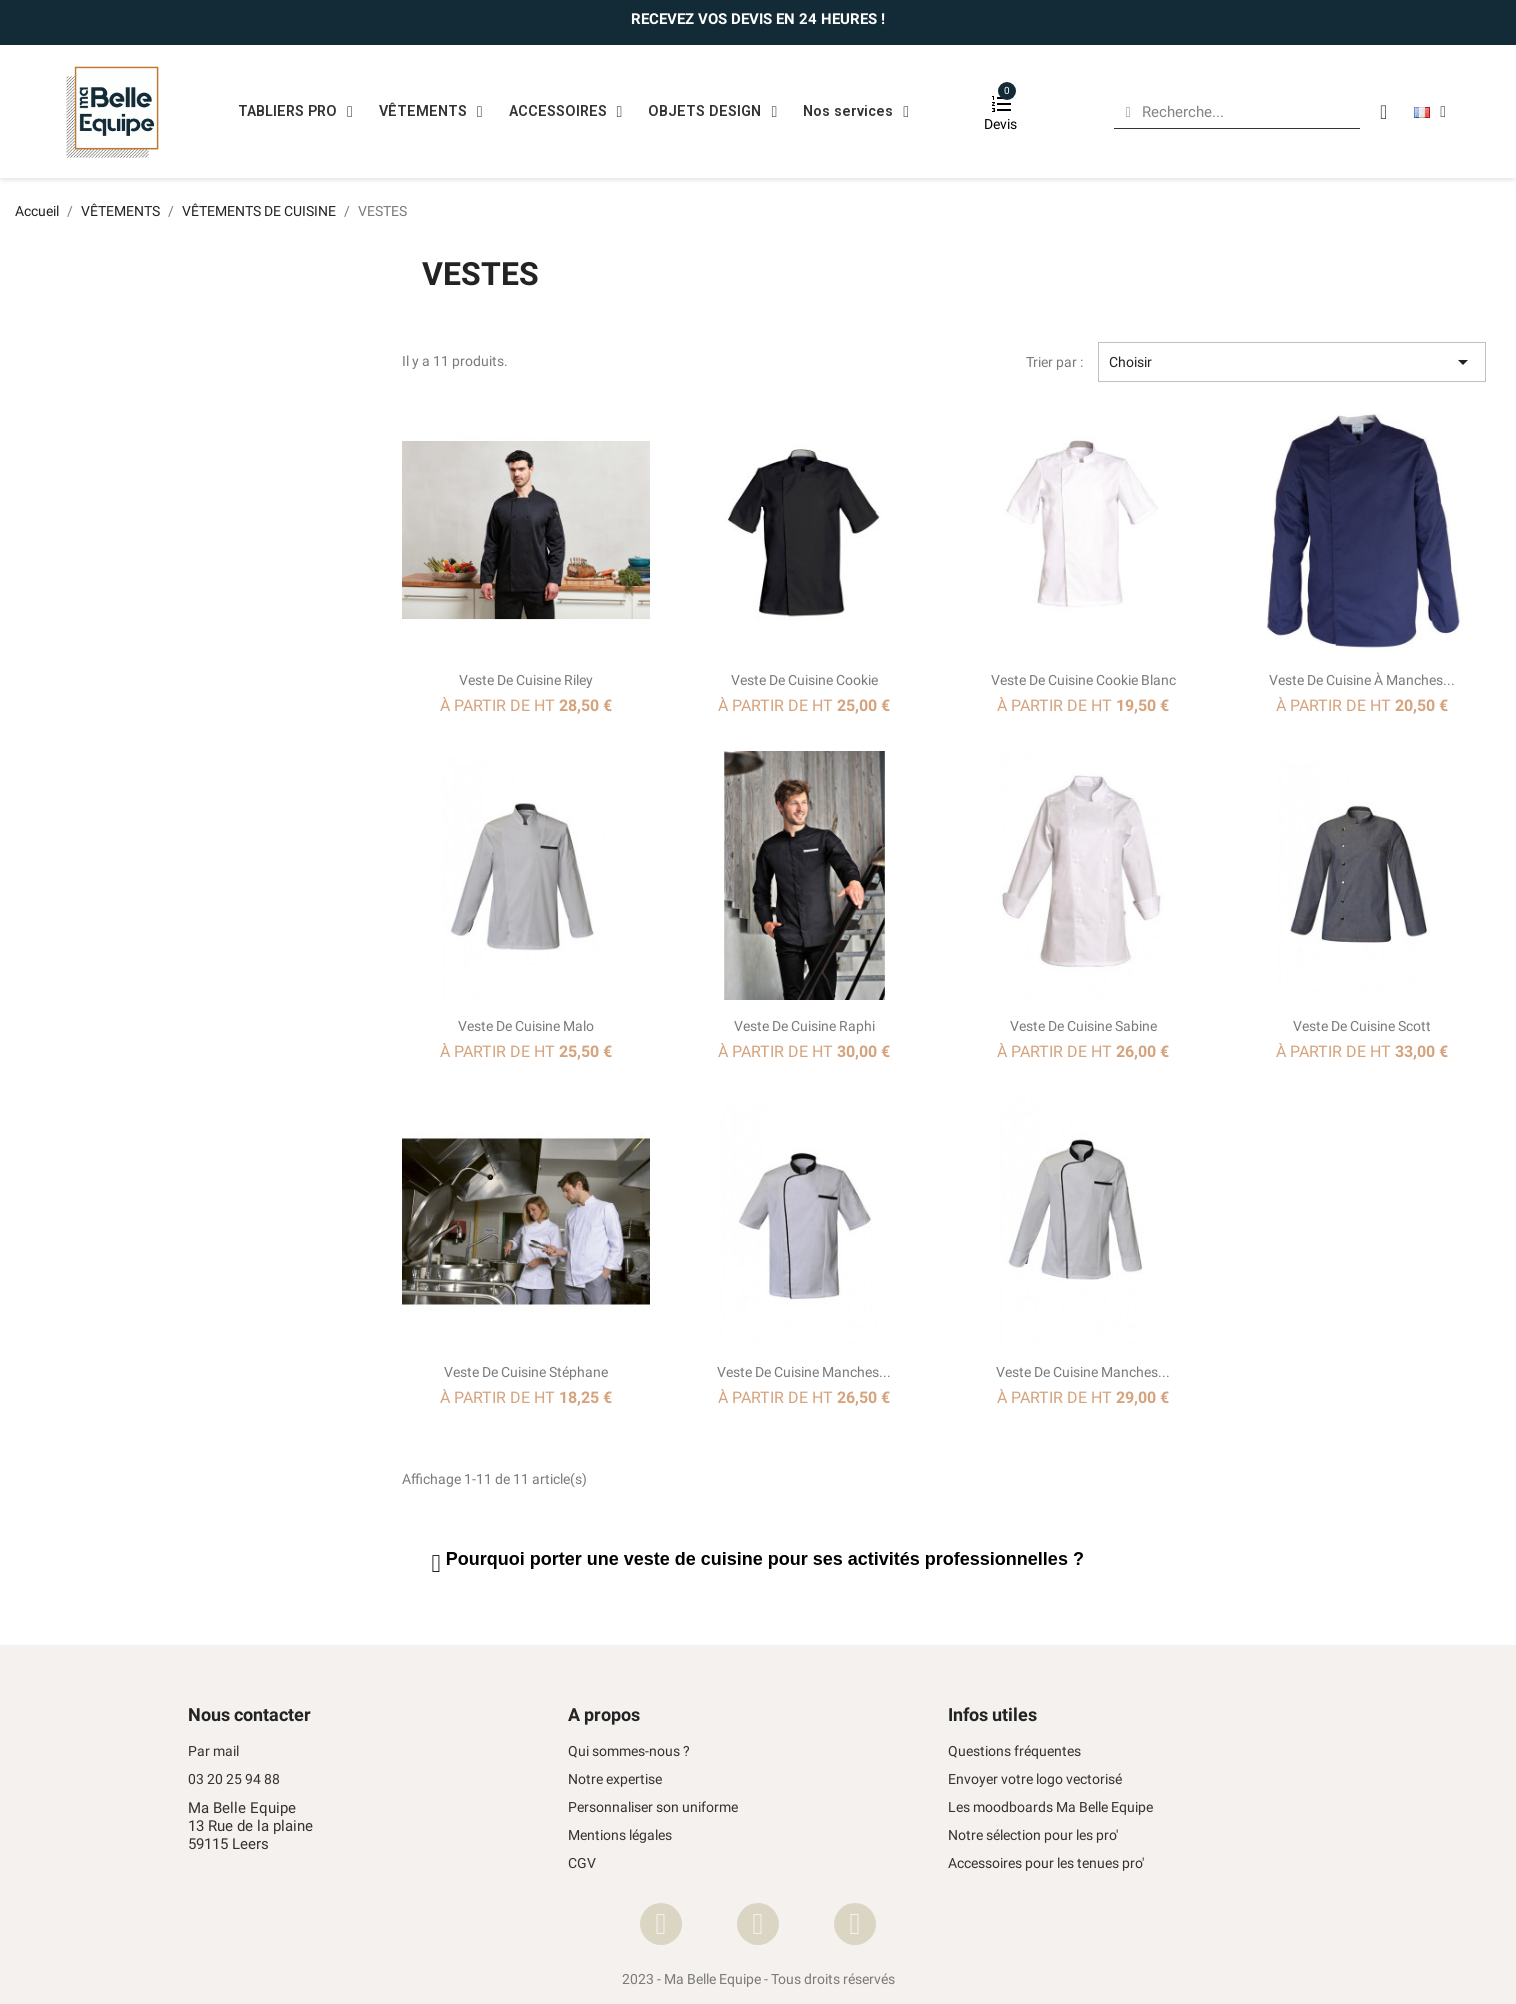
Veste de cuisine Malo (526, 1026)
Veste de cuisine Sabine (1083, 1026)
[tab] (944, 1564)
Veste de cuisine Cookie (804, 680)
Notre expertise (615, 1779)
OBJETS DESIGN (712, 112)
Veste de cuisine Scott (1362, 1026)
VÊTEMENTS (431, 112)
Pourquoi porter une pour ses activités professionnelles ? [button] (765, 1559)
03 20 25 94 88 (234, 1779)
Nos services (856, 112)
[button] (439, 1563)
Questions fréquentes (1014, 1751)
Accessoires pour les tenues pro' (1046, 1863)
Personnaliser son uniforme (653, 1807)
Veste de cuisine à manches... (1362, 680)
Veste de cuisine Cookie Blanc (1083, 680)
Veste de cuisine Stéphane (526, 1372)
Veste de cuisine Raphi (804, 1026)
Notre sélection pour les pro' (1033, 1835)
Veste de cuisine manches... (804, 1372)
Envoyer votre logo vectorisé (1035, 1779)
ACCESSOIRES (566, 112)
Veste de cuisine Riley (526, 680)
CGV (582, 1863)
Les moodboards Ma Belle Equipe (1050, 1807)
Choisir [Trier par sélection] (1292, 362)
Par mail (213, 1751)
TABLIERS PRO (295, 112)
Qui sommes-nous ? (629, 1751)
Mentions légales (620, 1835)
